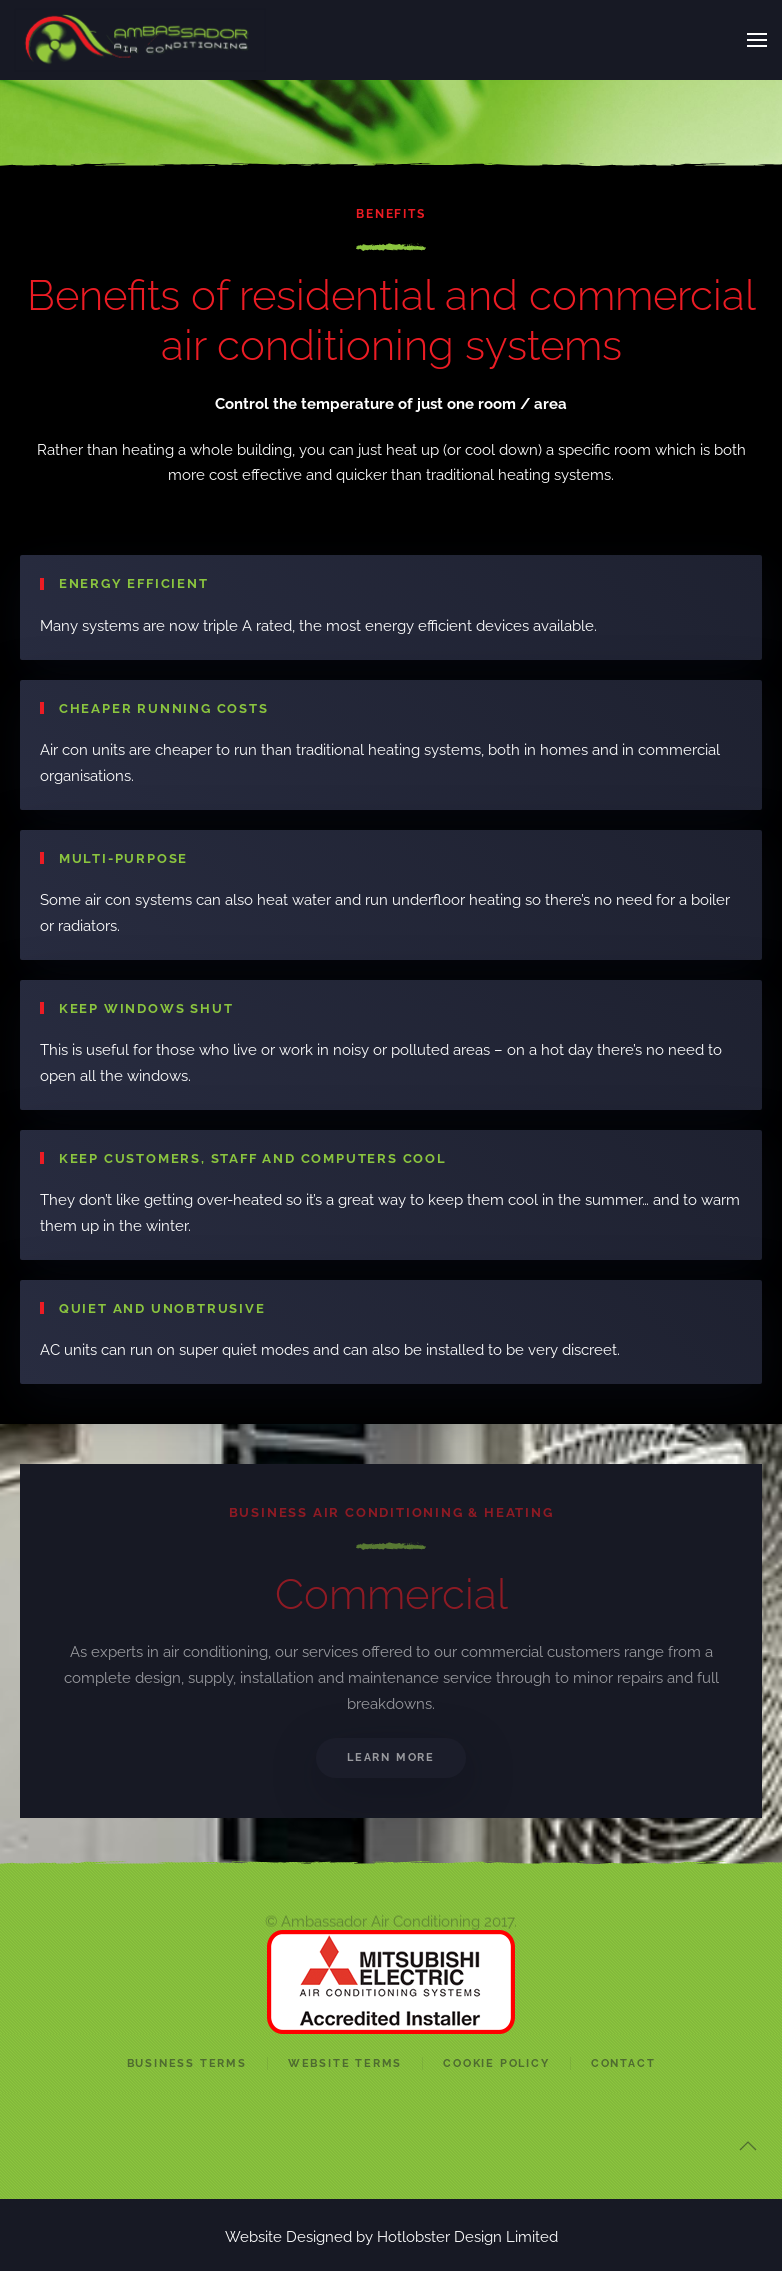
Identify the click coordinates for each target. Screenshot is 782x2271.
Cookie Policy (496, 2063)
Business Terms (187, 2063)
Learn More (391, 1757)
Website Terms (345, 2063)
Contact (623, 2063)
